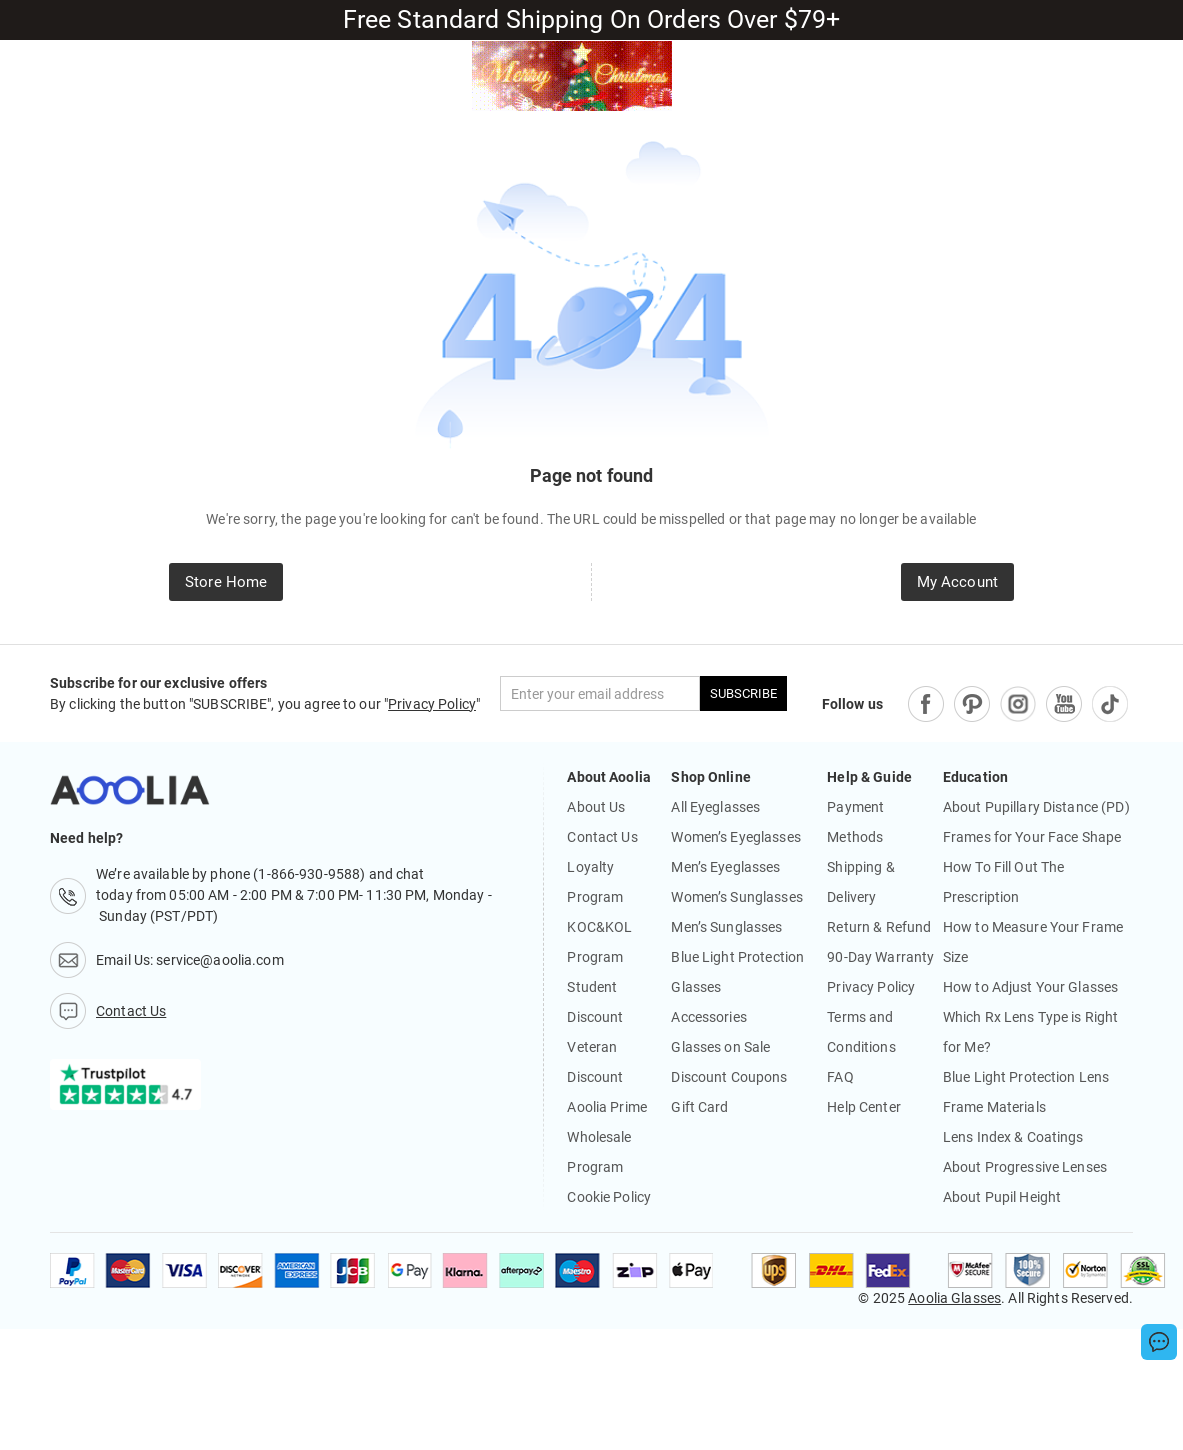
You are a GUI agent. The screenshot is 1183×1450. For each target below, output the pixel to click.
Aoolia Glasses (954, 1298)
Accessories (708, 1017)
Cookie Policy (609, 1197)
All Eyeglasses (715, 807)
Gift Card (699, 1107)
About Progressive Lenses (1025, 1167)
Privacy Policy (432, 704)
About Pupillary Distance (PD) (1036, 807)
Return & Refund (879, 927)
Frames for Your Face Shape (1032, 837)
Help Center (863, 1107)
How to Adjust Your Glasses (1030, 987)
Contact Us (602, 837)
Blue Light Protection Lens (1026, 1077)
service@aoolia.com (219, 960)
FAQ (840, 1077)
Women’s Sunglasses (736, 897)
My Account (957, 582)
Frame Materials (994, 1107)
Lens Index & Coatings (1013, 1137)
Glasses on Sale (720, 1047)
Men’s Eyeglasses (725, 867)
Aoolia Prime (607, 1107)
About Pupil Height (1002, 1197)
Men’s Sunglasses (726, 927)
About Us (596, 807)
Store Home (226, 582)
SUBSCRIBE (743, 693)
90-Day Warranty (880, 957)
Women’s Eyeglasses (735, 837)
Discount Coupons (729, 1077)
